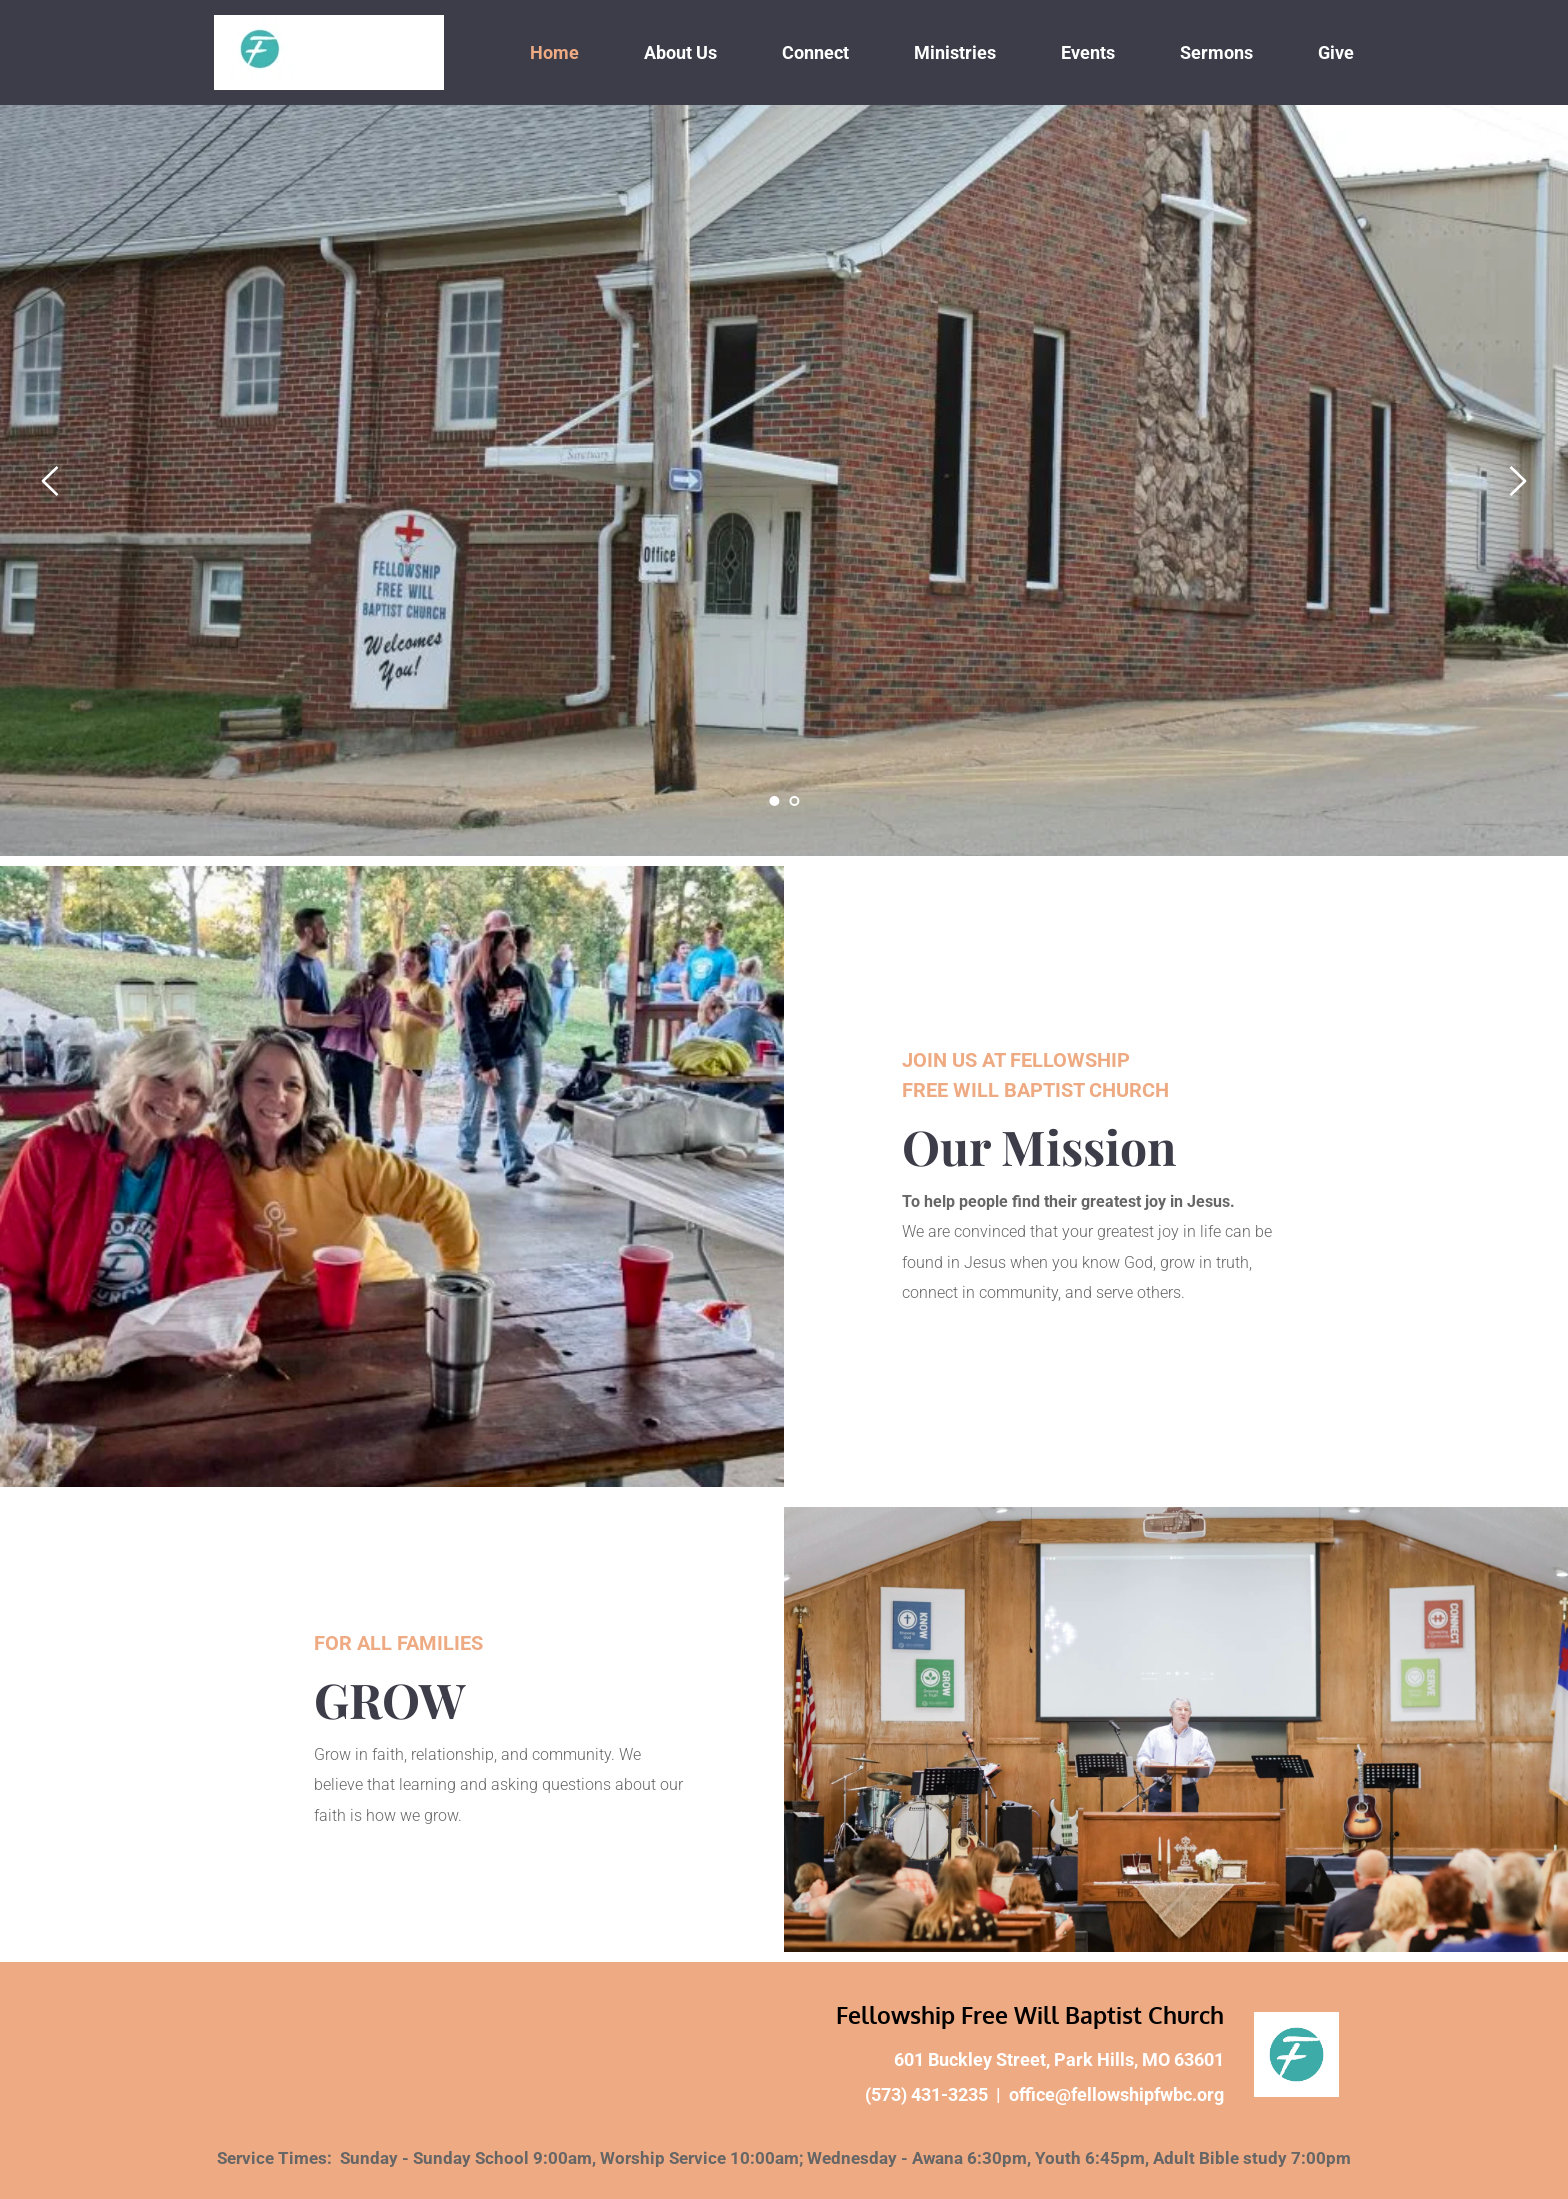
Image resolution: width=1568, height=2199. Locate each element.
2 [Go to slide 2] (794, 801)
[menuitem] (554, 52)
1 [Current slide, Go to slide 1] (774, 801)
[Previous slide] (51, 481)
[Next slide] (1517, 481)
